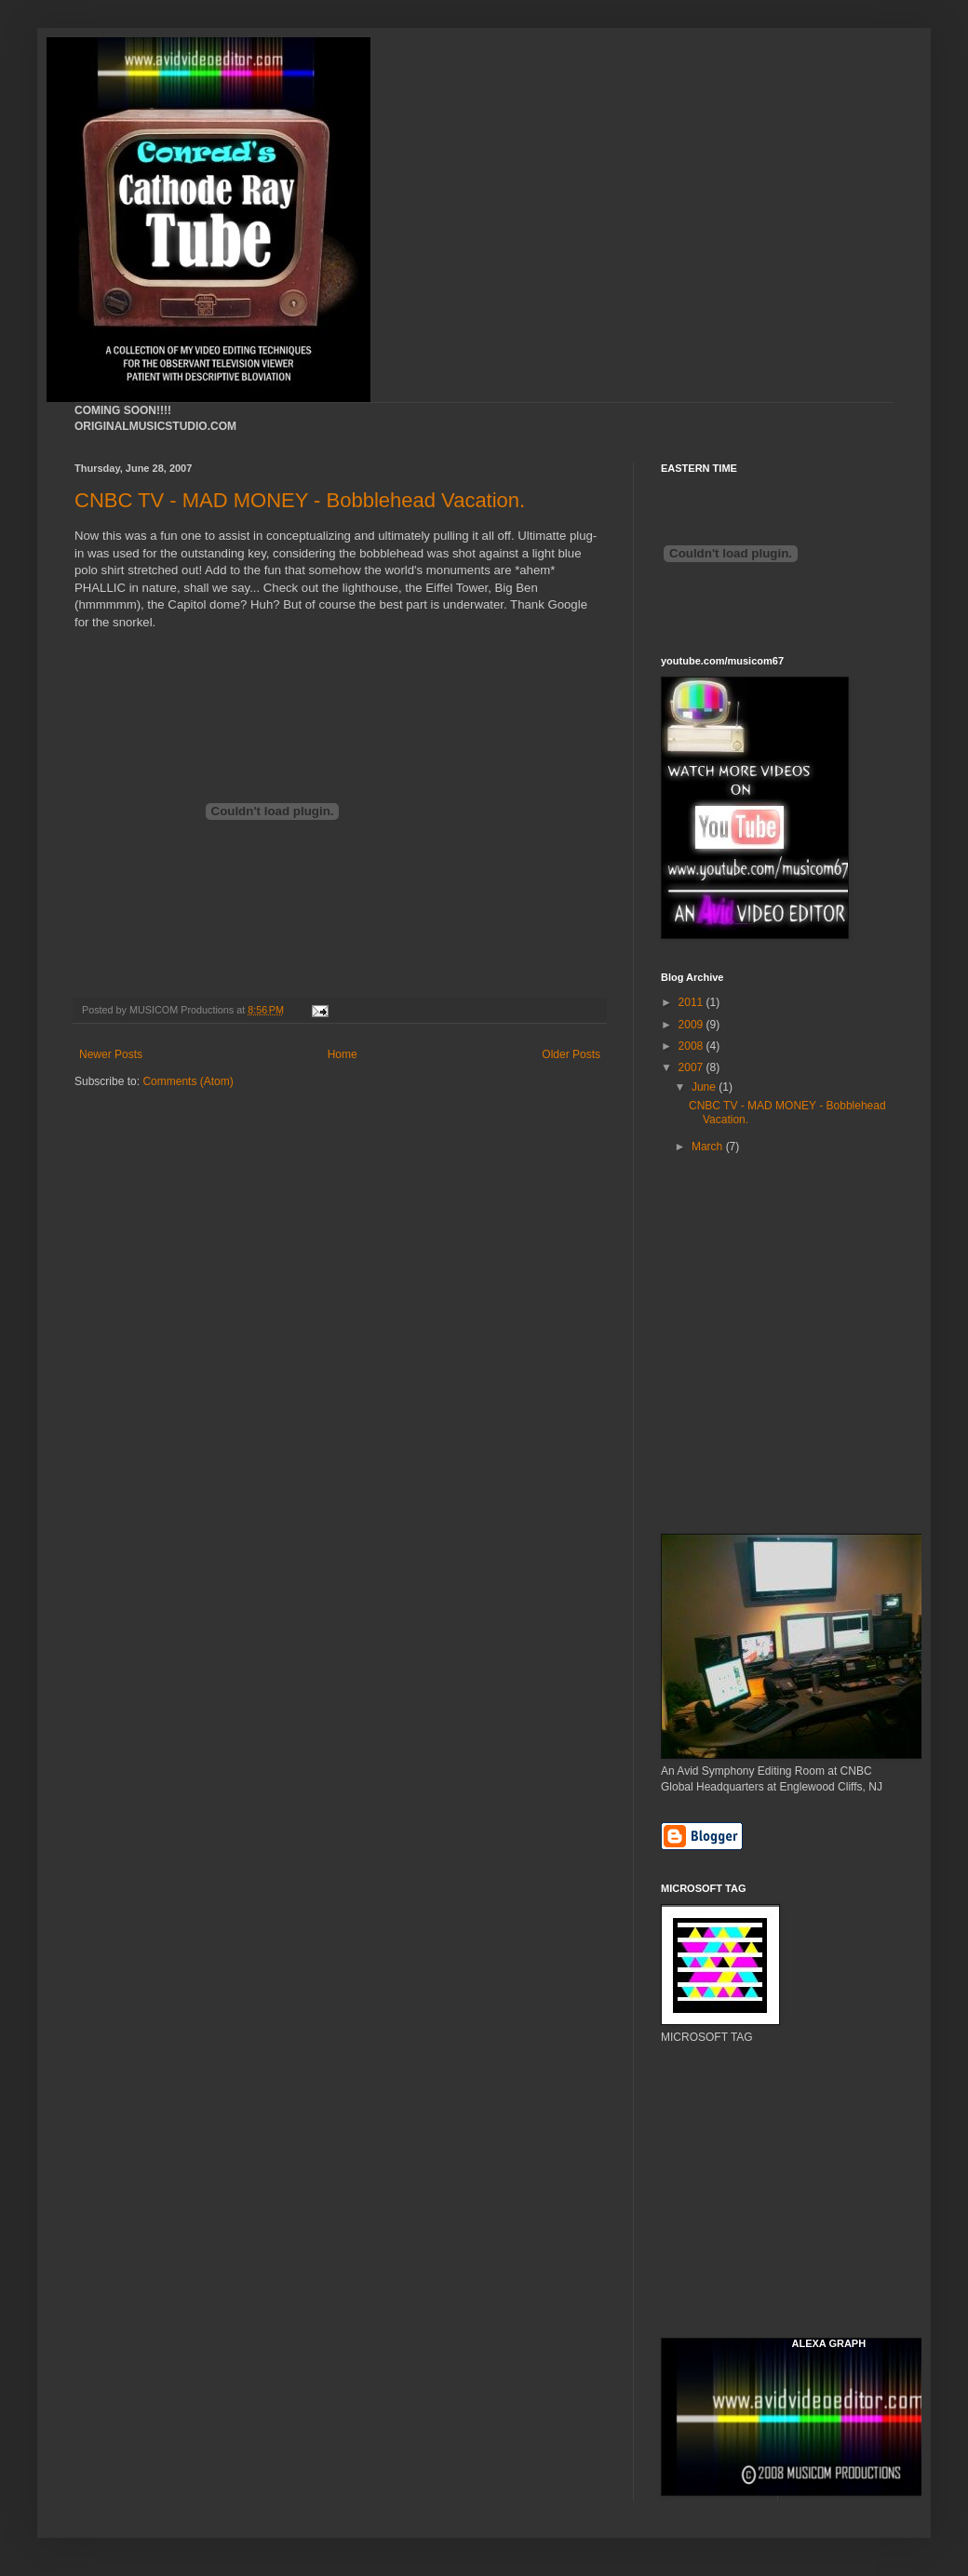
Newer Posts (110, 1054)
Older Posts (571, 1054)
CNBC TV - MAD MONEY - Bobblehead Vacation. (299, 500)
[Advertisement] (744, 1259)
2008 (692, 1046)
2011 (692, 1002)
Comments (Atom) (187, 1081)
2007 (692, 1067)
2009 (692, 1024)
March (709, 1146)
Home (342, 1054)
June (705, 1086)
